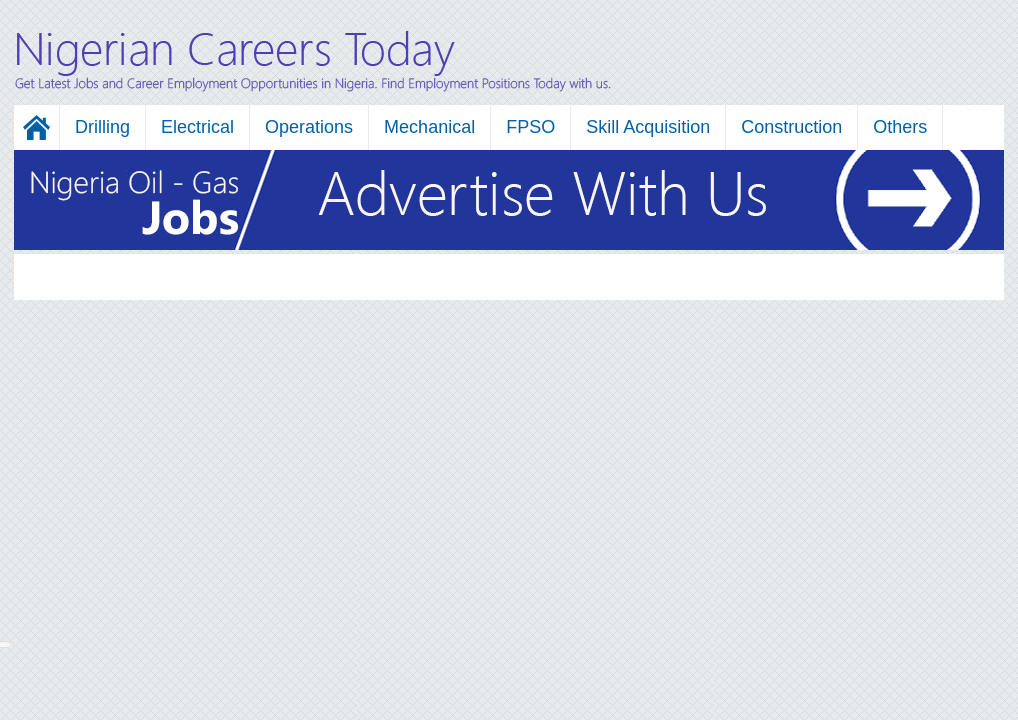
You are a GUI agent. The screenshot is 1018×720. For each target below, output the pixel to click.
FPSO (530, 127)
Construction (791, 127)
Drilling (102, 127)
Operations (309, 127)
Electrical (197, 127)
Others (900, 127)
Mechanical (429, 127)
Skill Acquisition (648, 127)
